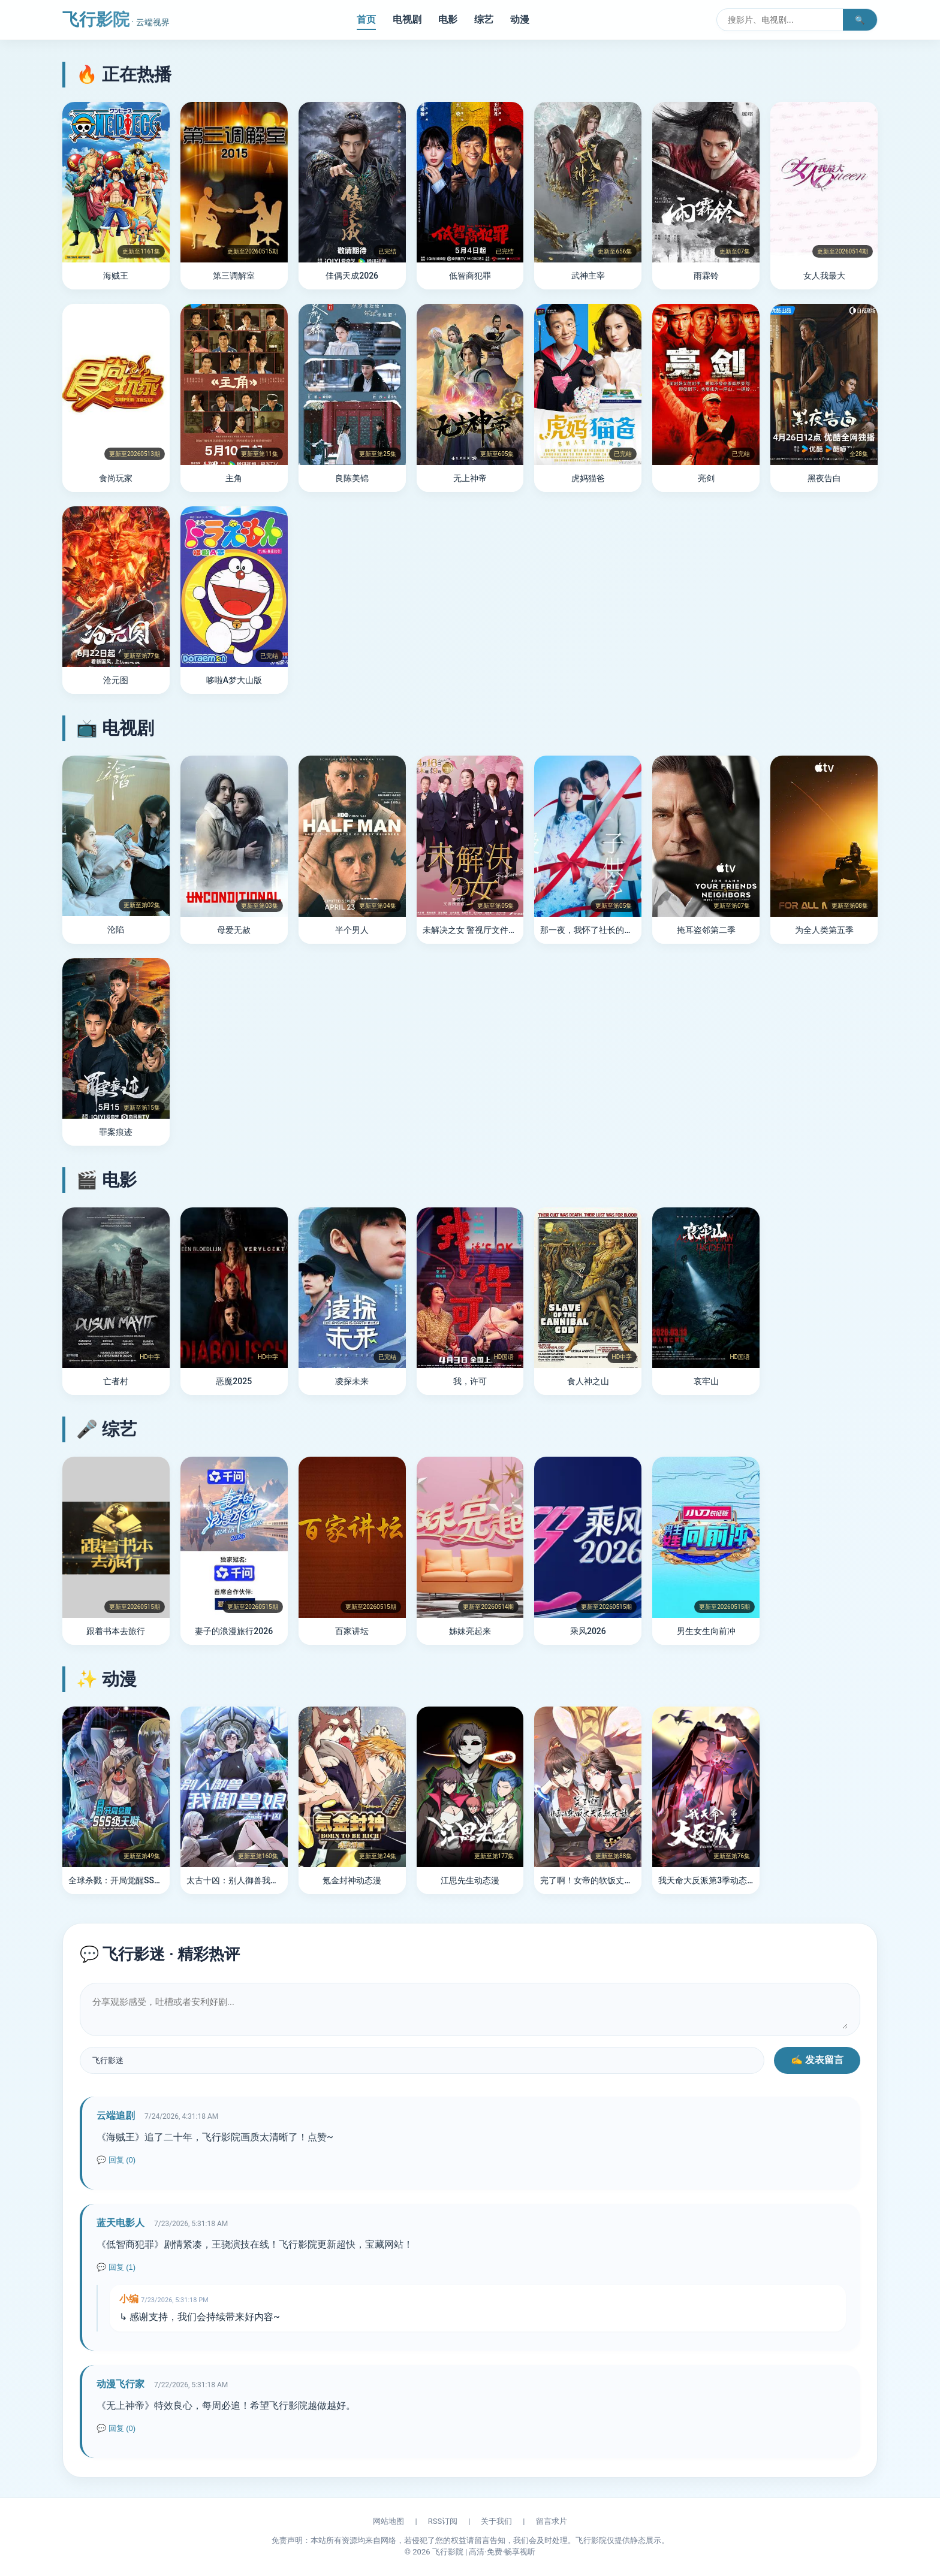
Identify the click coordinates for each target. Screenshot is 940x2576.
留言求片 (551, 2521)
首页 (366, 19)
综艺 (483, 19)
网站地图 (388, 2521)
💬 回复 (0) (116, 2159)
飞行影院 (116, 19)
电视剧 (407, 19)
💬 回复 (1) (116, 2267)
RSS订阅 (442, 2521)
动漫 (519, 19)
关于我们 (496, 2521)
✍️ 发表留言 (817, 2060)
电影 (447, 19)
